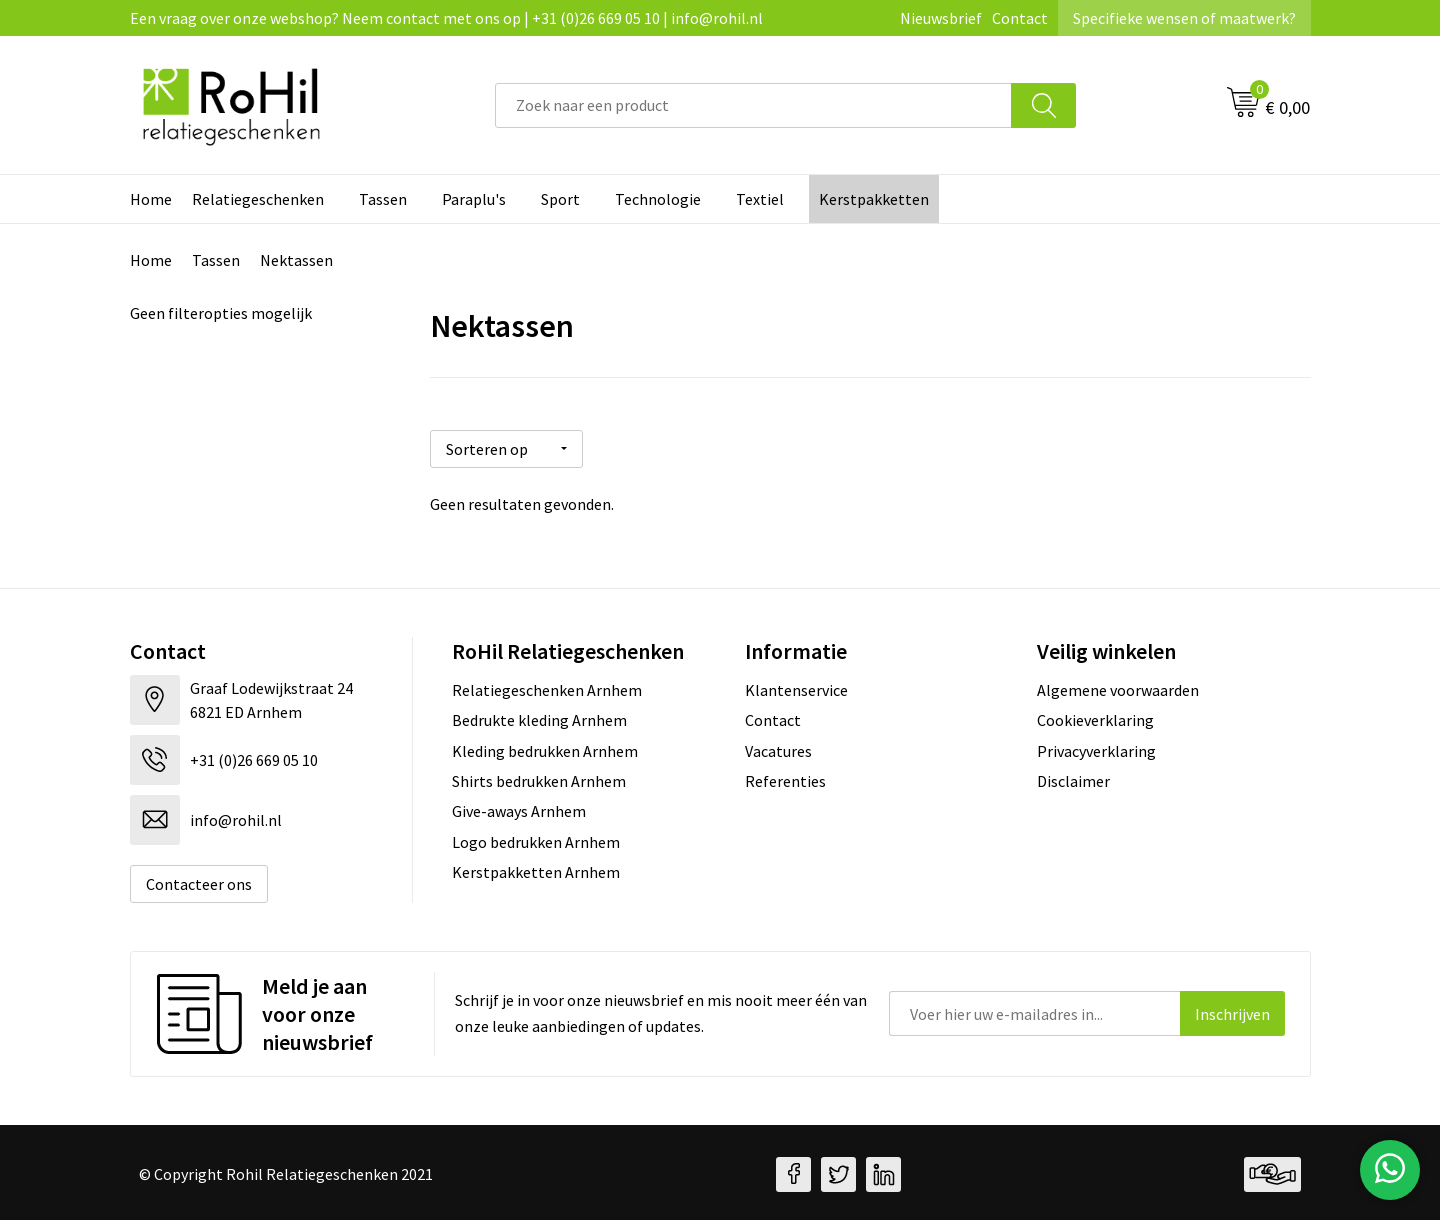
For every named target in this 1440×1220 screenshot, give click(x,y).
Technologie (658, 199)
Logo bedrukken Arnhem (536, 838)
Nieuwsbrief (941, 18)
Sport (560, 199)
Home (151, 199)
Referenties (785, 777)
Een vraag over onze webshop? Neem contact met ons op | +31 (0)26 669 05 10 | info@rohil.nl (446, 18)
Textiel (760, 199)
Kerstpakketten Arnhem (536, 868)
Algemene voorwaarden (1118, 686)
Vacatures (778, 747)
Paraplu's (474, 199)
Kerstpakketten (874, 199)
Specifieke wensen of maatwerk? (1184, 18)
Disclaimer (1073, 777)
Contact (1020, 18)
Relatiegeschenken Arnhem (547, 686)
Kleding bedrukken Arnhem (545, 747)
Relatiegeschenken (258, 199)
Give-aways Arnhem (519, 808)
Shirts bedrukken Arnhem (539, 777)
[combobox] (753, 105)
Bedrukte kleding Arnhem (539, 716)
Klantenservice (796, 686)
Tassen (383, 199)
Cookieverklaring (1095, 716)
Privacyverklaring (1096, 747)
